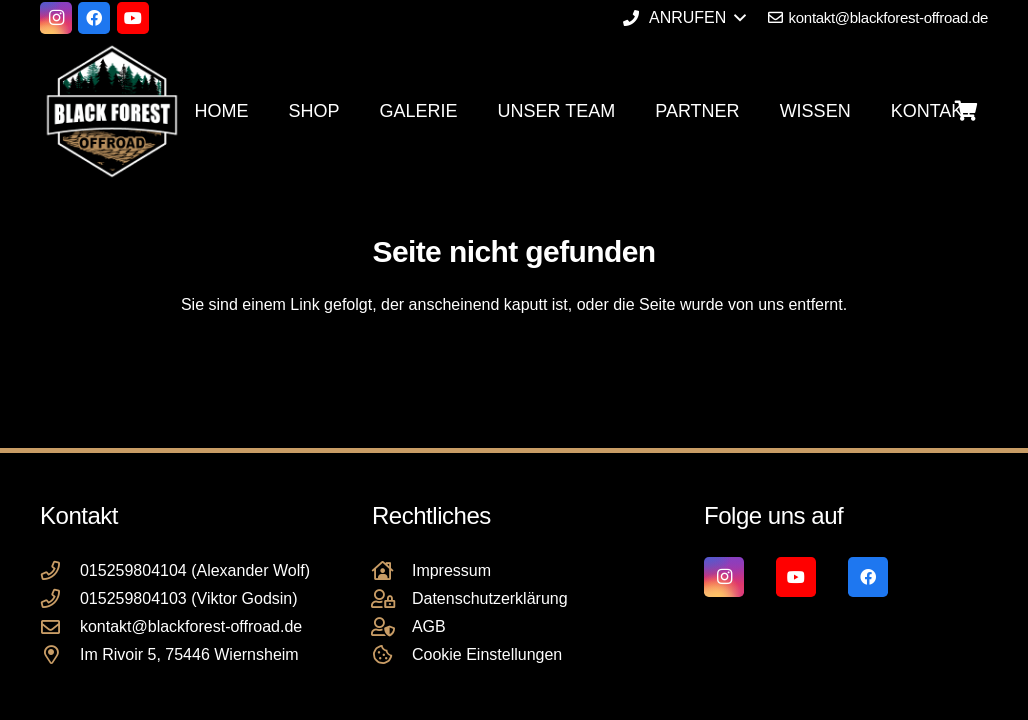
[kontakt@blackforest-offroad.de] (60, 626)
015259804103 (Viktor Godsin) (189, 598)
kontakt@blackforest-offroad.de (191, 626)
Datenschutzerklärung (490, 598)
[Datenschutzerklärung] (392, 598)
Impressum (451, 570)
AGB (429, 626)
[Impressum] (392, 570)
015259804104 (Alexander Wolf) (195, 570)
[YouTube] (133, 18)
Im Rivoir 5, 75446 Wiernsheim (189, 654)
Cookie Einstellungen (487, 654)
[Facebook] (94, 18)
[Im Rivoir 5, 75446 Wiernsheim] (60, 654)
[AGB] (392, 626)
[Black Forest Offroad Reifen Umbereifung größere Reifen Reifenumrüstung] (111, 111)
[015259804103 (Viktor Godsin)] (60, 598)
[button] (684, 18)
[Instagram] (56, 18)
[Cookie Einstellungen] (392, 654)
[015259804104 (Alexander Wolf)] (60, 570)
